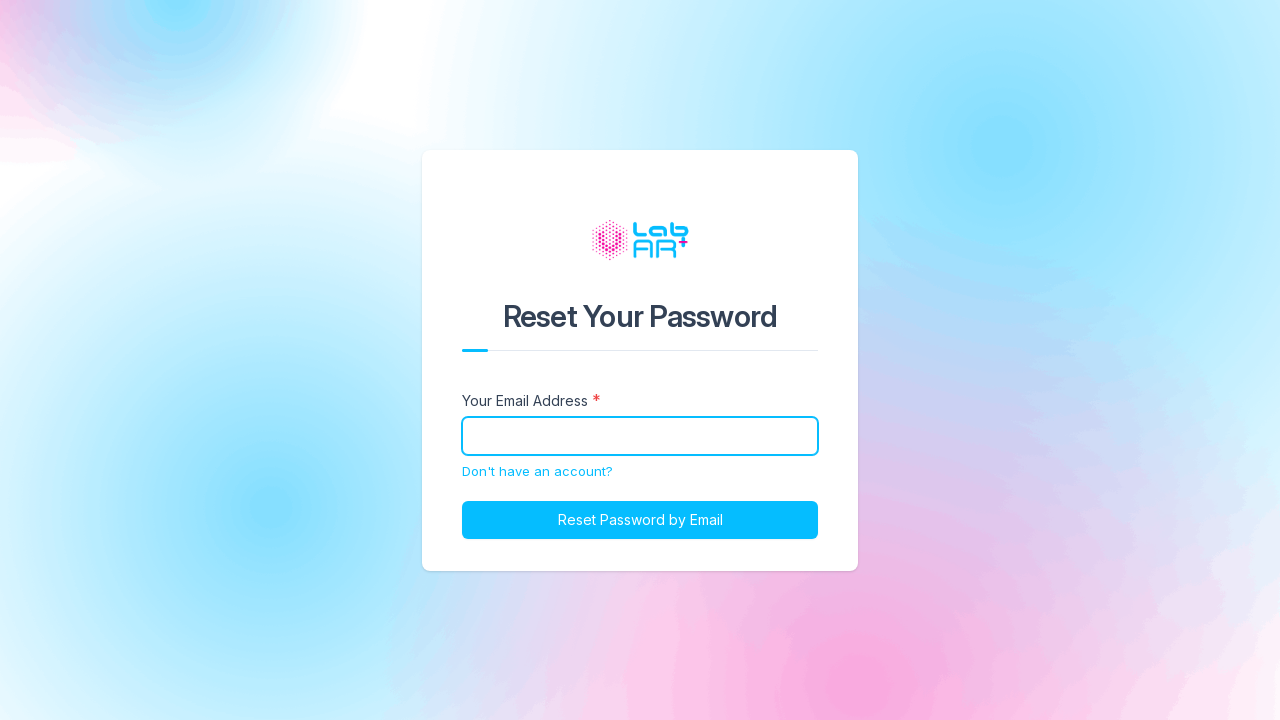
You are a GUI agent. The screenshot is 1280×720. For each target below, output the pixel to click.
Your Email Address (525, 400)
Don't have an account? (537, 471)
